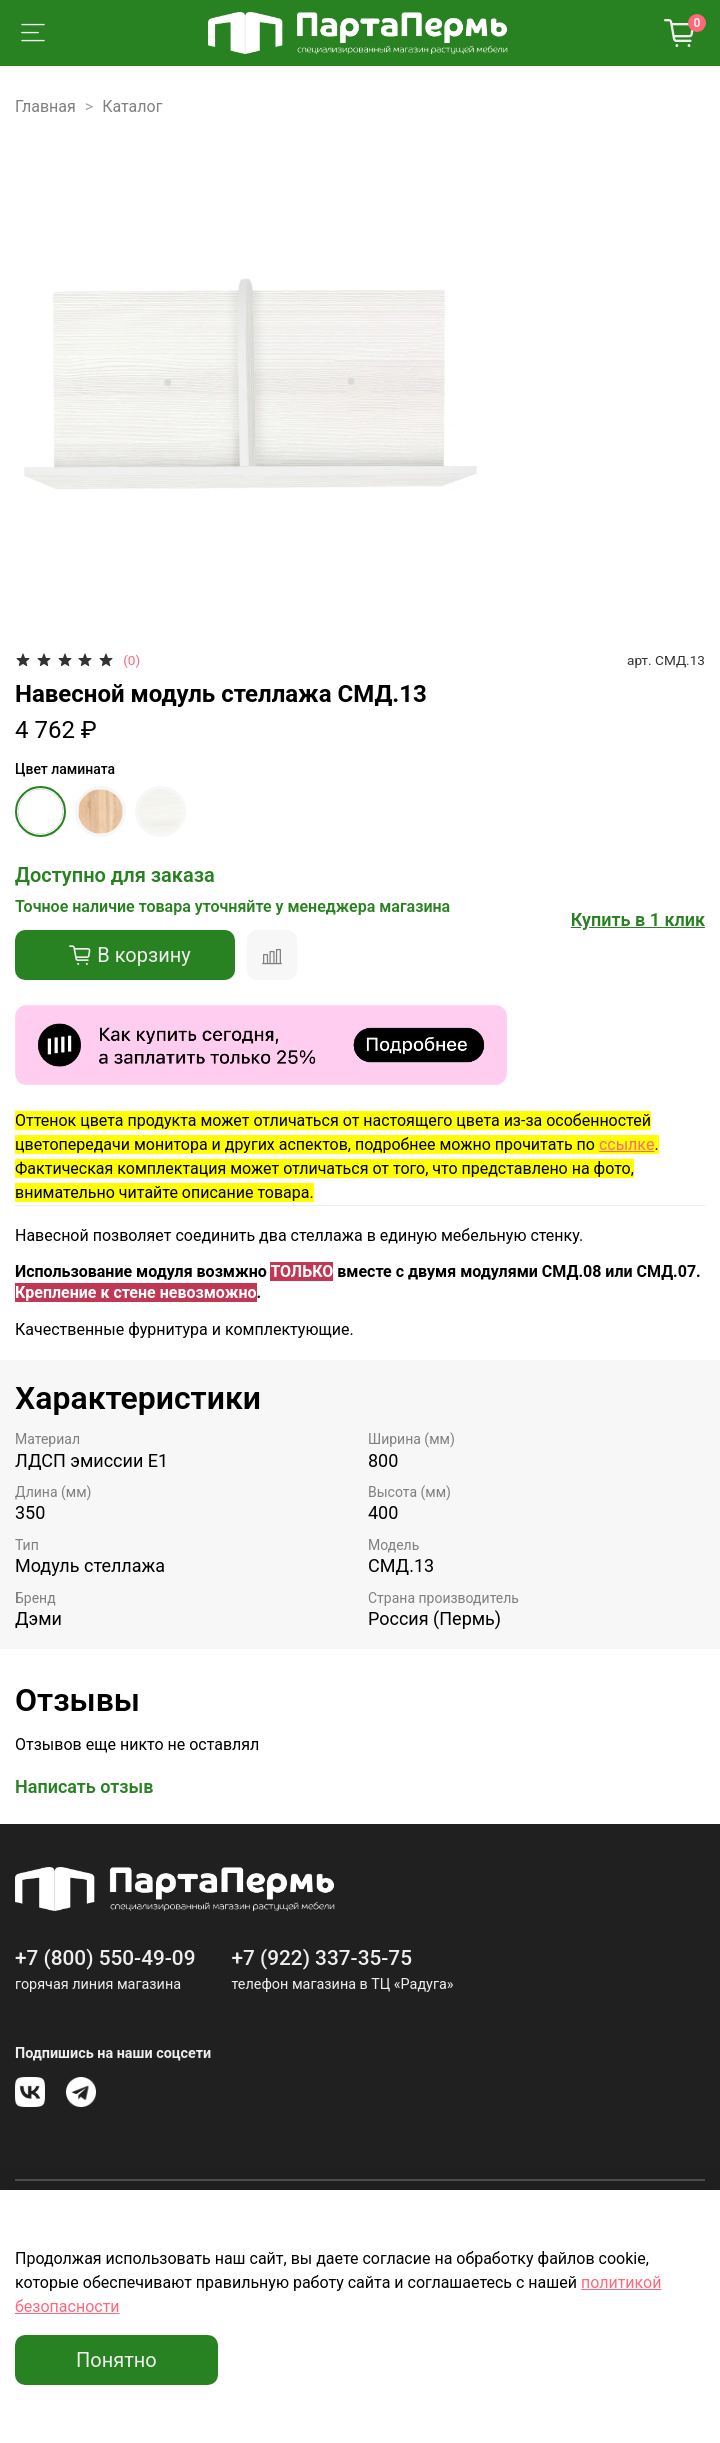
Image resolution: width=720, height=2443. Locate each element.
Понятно (116, 2360)
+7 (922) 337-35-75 (321, 1958)
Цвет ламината (65, 769)
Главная (45, 106)
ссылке (626, 1144)
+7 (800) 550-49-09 (105, 1958)
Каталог (132, 106)
